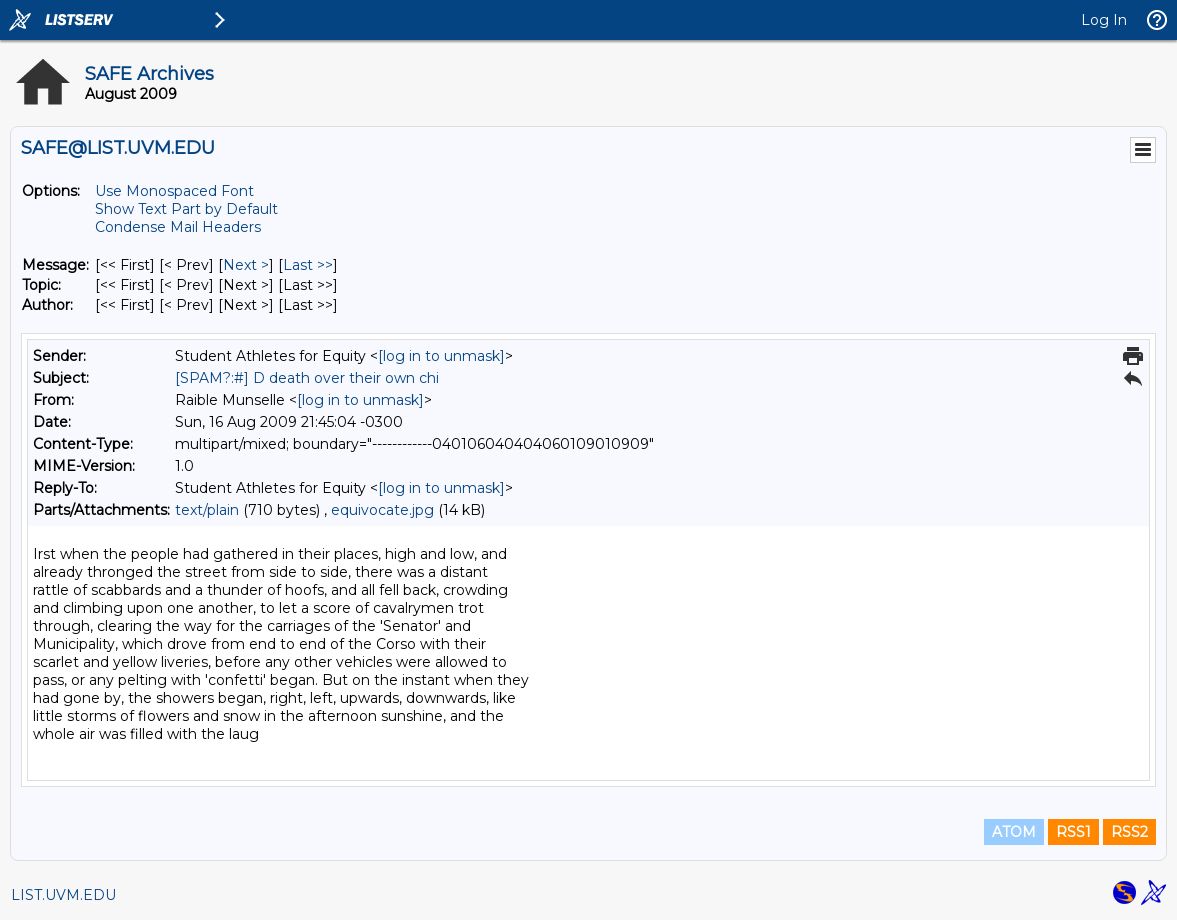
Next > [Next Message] (246, 265)
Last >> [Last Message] (308, 265)
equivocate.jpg (382, 510)
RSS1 (1073, 832)
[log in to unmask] (441, 356)
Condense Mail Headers (178, 227)
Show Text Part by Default (186, 209)
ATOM (1014, 832)
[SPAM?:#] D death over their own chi (307, 378)
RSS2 (1129, 832)
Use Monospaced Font (174, 191)
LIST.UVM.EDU (63, 895)
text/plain (207, 510)
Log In (1104, 20)
